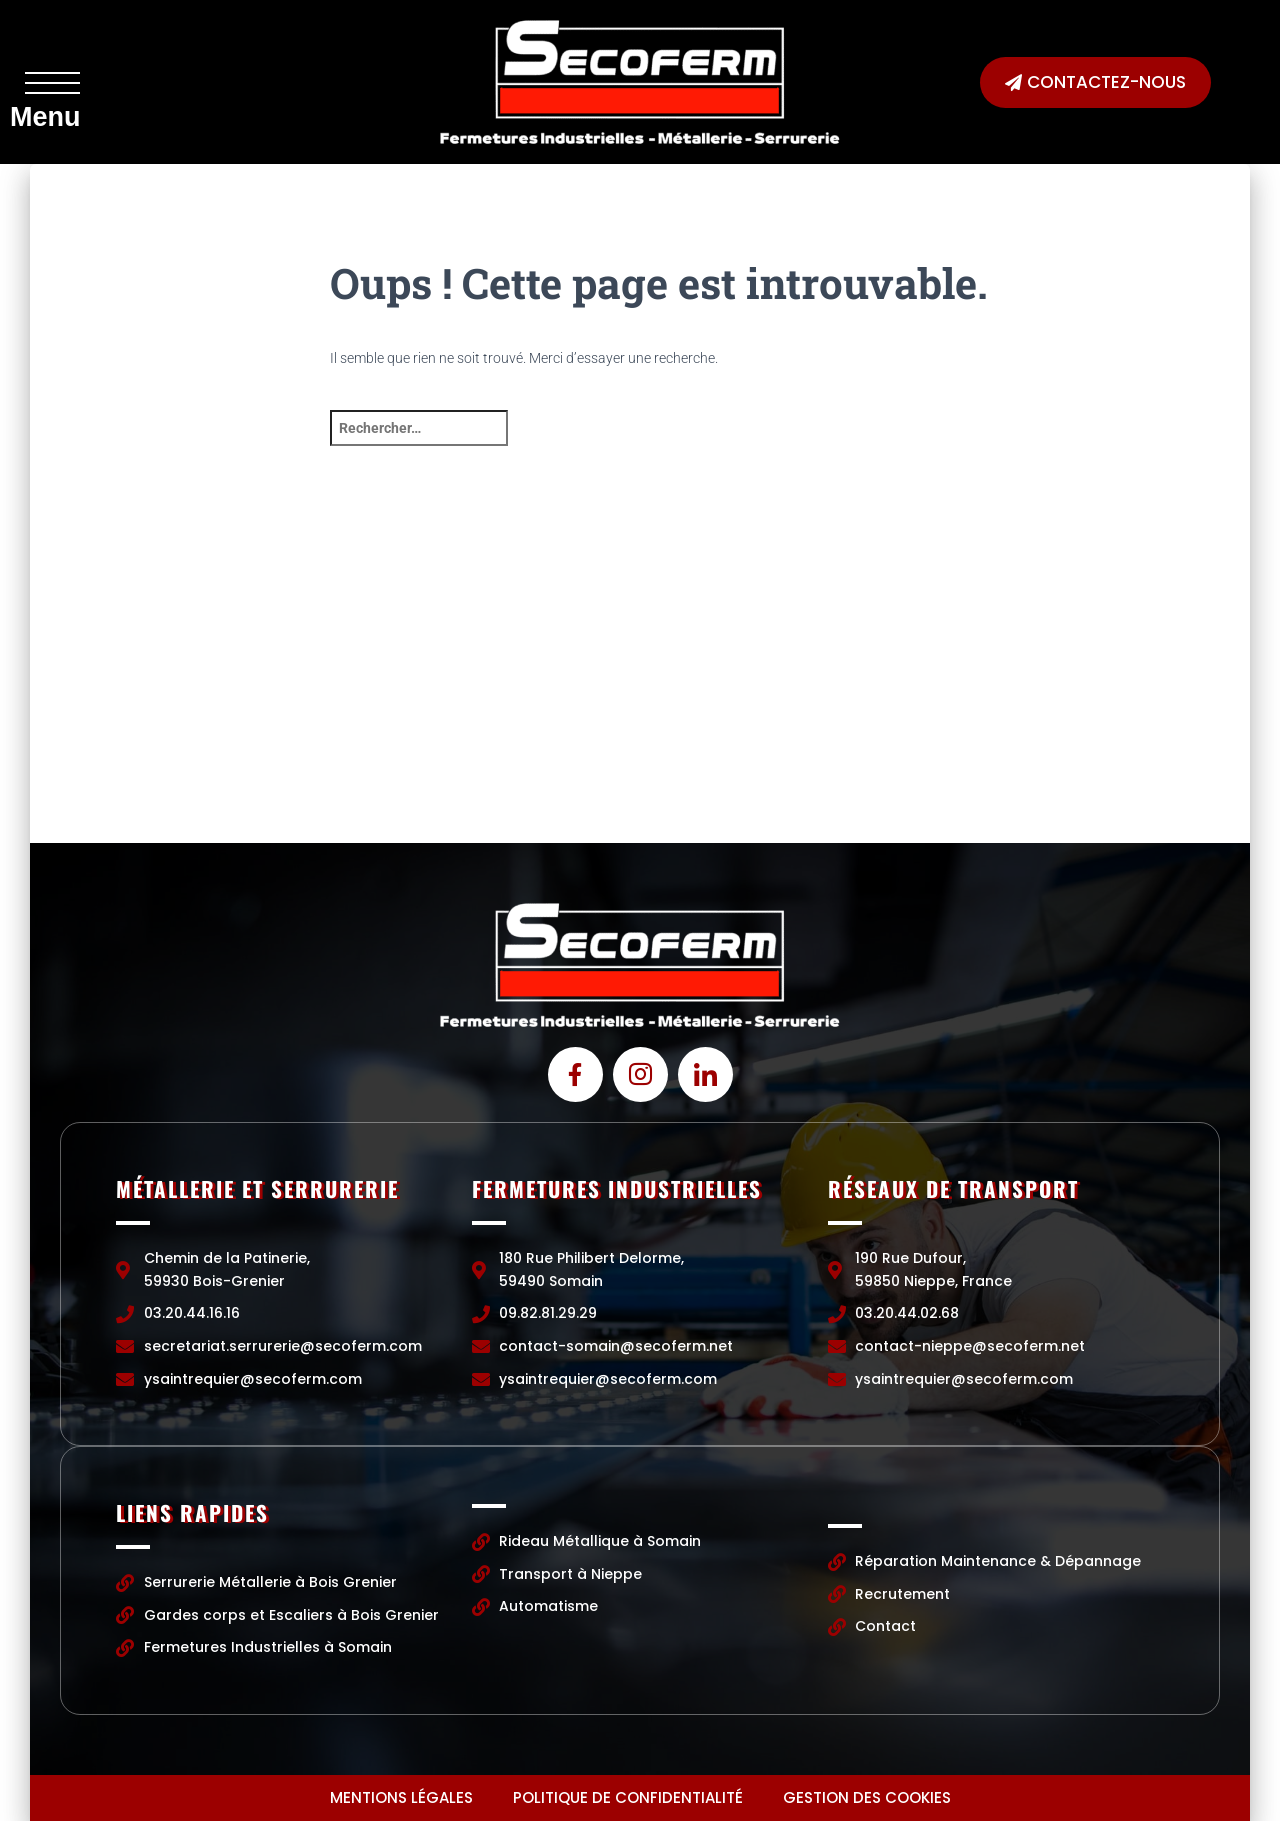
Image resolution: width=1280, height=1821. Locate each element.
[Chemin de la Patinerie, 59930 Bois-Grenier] (233, 693)
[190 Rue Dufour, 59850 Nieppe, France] (1046, 693)
